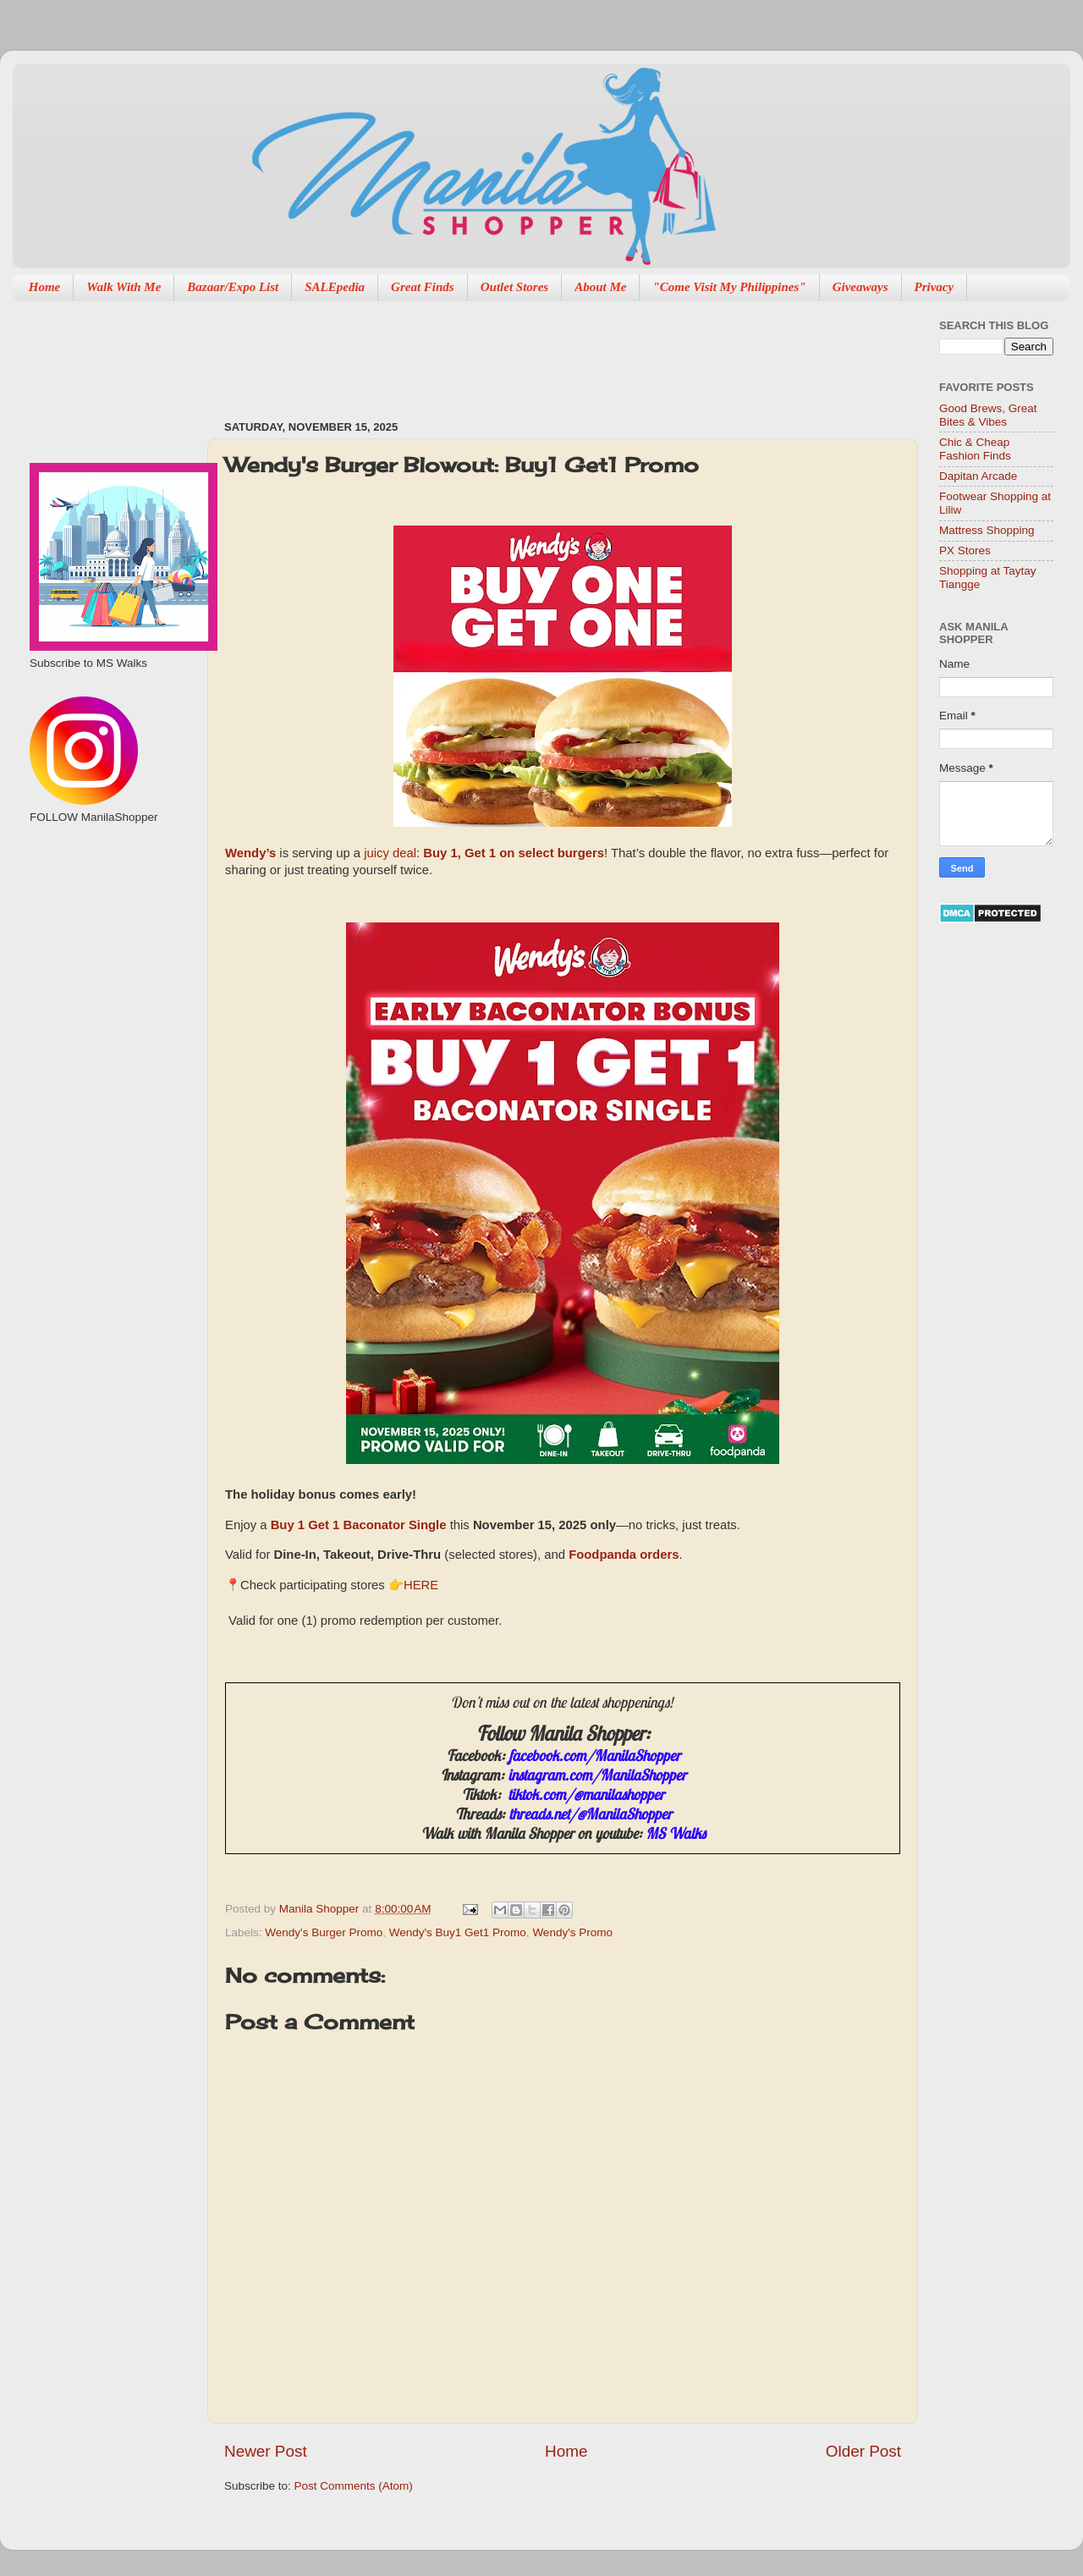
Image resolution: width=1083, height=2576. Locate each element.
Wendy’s (250, 854)
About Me (600, 287)
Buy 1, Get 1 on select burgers (513, 854)
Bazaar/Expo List (232, 287)
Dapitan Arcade (978, 476)
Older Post (863, 2451)
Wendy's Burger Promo (323, 1932)
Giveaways (860, 287)
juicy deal (390, 853)
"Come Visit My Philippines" (728, 287)
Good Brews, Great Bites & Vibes (988, 415)
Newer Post (265, 2451)
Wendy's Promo (572, 1932)
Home (45, 287)
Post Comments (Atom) (353, 2486)
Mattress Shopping (987, 530)
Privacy (934, 287)
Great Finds (422, 287)
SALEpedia (335, 287)
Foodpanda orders (624, 1556)
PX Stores (965, 550)
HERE (421, 1585)
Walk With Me (123, 287)
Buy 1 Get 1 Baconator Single (359, 1526)
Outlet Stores (514, 287)
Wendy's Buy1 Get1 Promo (457, 1932)
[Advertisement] (532, 352)
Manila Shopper (320, 1908)
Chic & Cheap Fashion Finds (975, 449)
